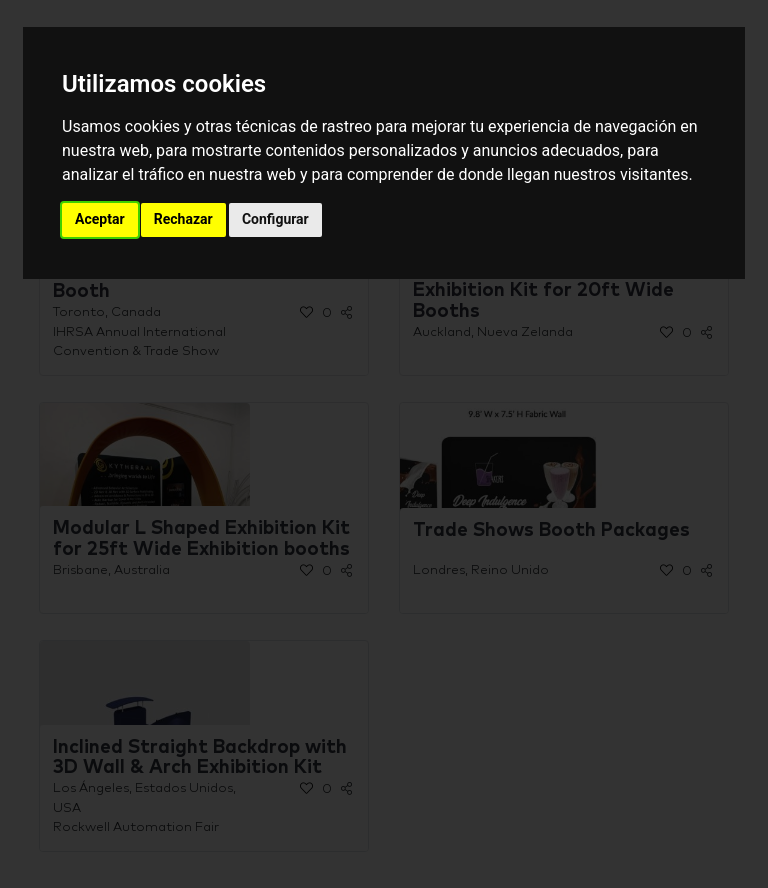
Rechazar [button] (183, 219)
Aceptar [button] (100, 219)
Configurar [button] (275, 219)
